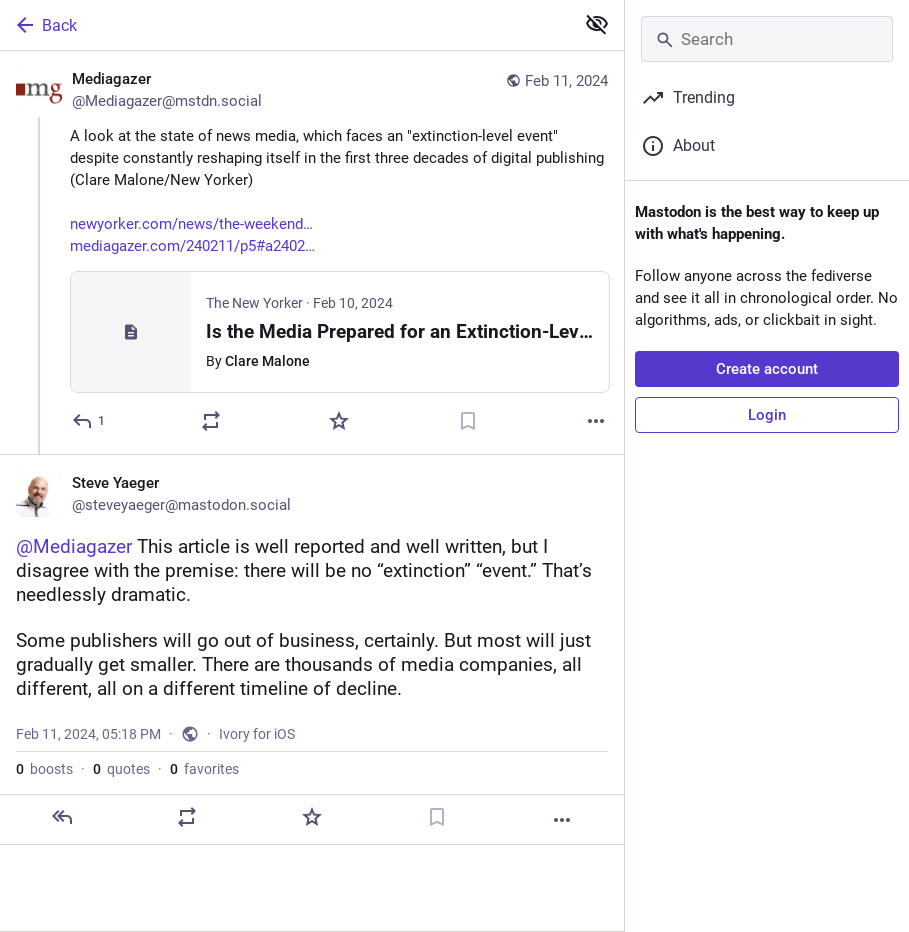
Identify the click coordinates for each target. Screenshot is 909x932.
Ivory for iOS (257, 734)
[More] (596, 421)
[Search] (767, 39)
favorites (204, 769)
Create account (767, 369)
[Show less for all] (597, 24)
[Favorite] (339, 421)
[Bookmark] (468, 421)
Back (45, 25)
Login (767, 415)
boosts (44, 769)
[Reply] (89, 421)
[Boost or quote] (211, 421)
